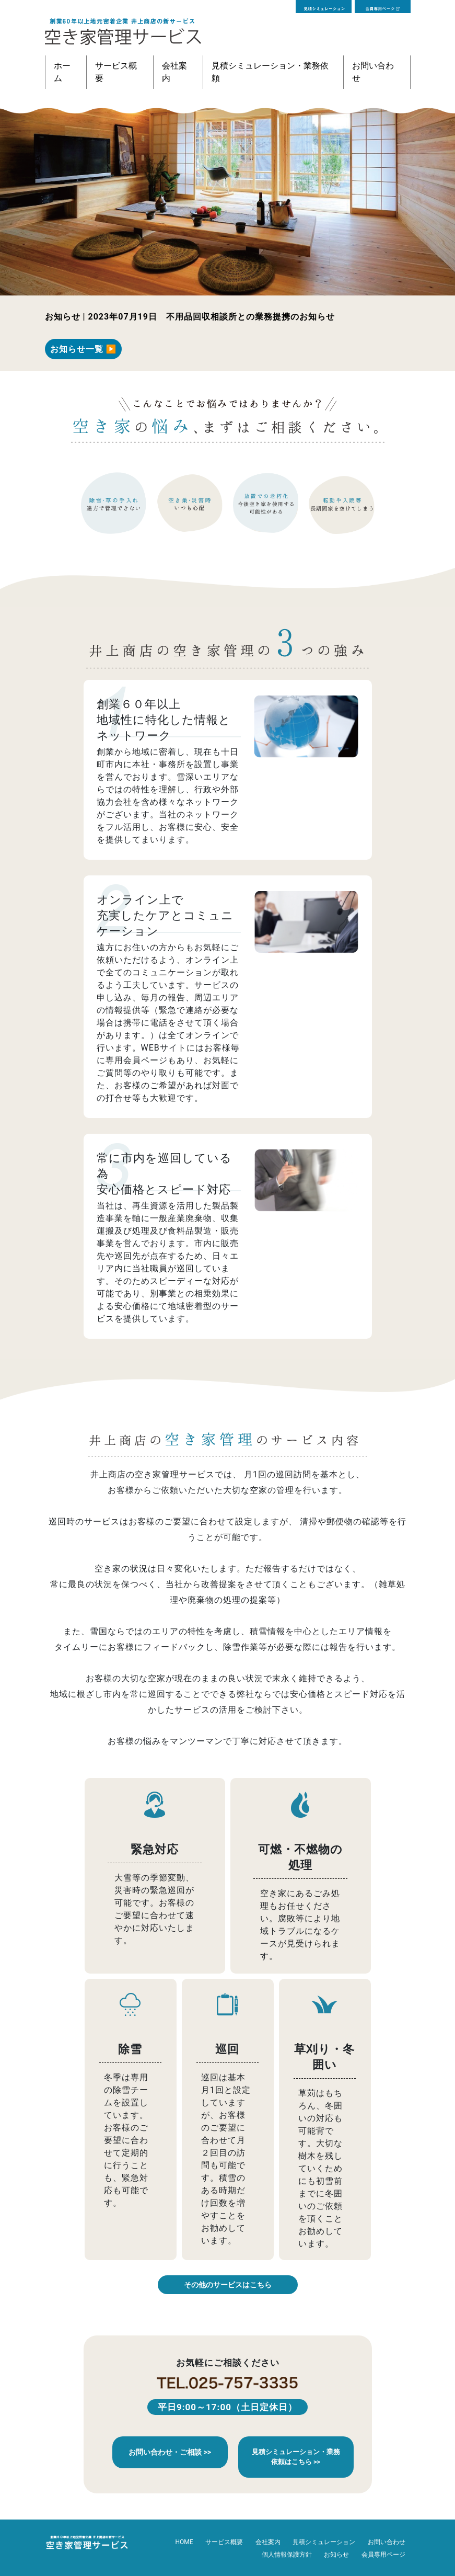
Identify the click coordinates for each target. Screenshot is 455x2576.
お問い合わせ (373, 72)
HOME (184, 2542)
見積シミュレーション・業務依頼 (270, 72)
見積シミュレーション (324, 2542)
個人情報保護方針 (287, 2554)
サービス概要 (116, 72)
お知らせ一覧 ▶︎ (83, 349)
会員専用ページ (383, 2554)
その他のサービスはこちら (228, 2285)
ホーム (62, 72)
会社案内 (174, 72)
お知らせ (336, 2554)
